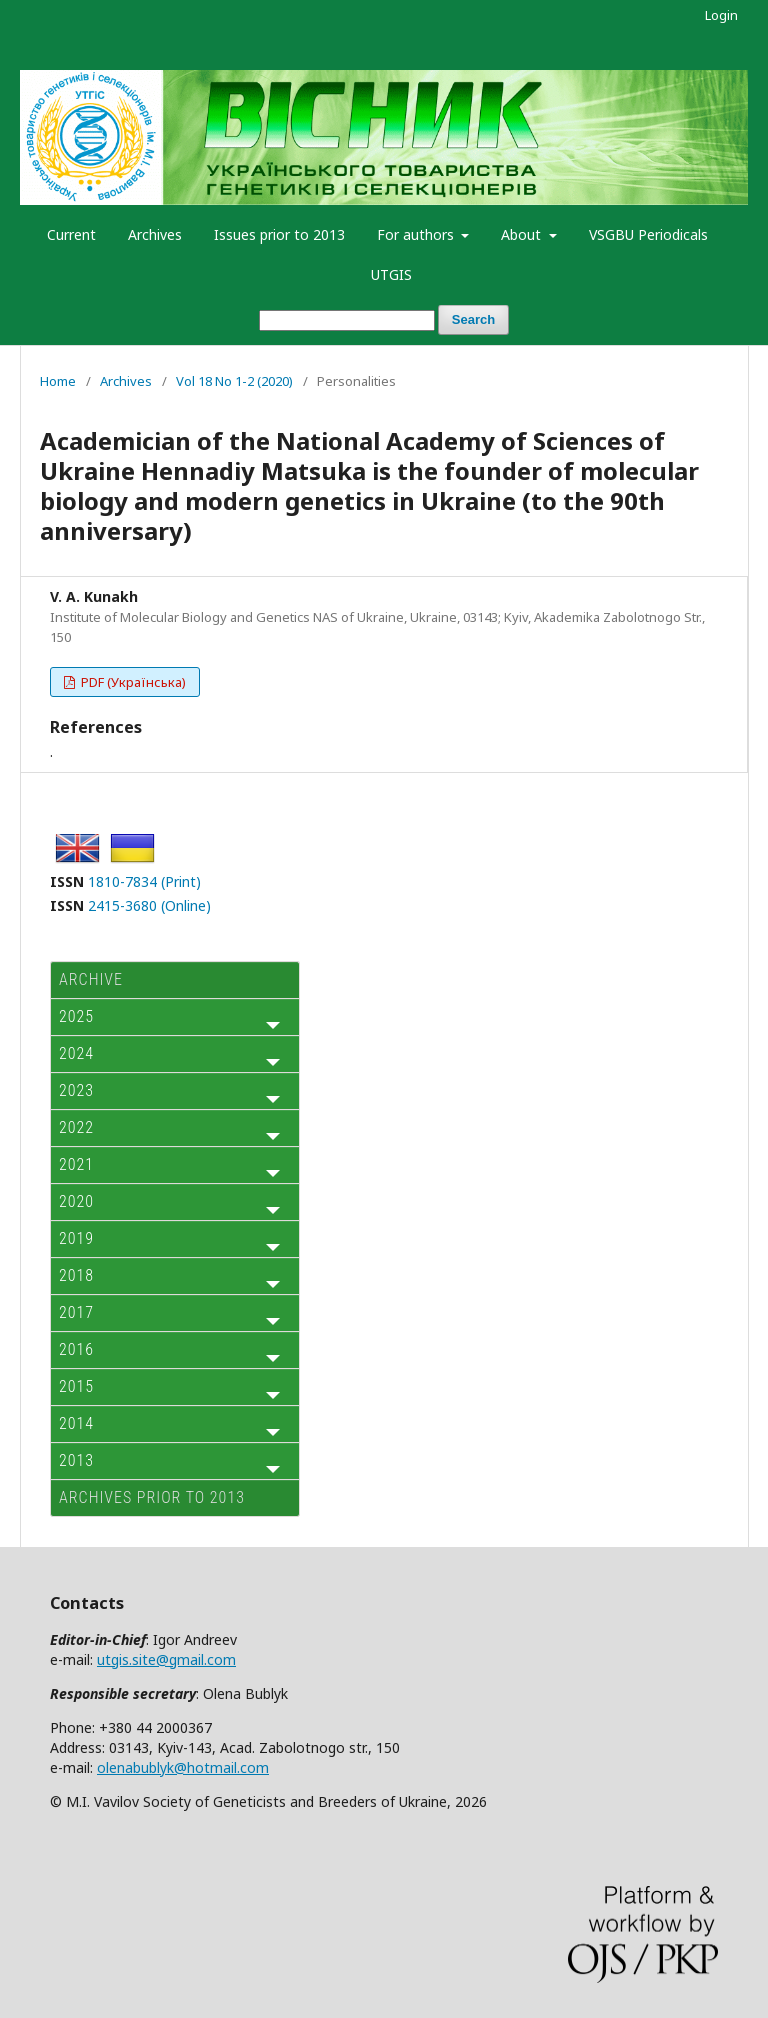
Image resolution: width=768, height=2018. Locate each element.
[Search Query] (347, 320)
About (523, 234)
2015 (76, 1386)
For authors (417, 234)
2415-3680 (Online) (149, 905)
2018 (76, 1275)
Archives (155, 234)
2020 (76, 1201)
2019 (76, 1238)
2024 (76, 1053)
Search (473, 319)
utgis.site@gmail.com (166, 1659)
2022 (76, 1127)
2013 (76, 1460)
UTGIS (391, 274)
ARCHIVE (91, 979)
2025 (76, 1016)
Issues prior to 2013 (279, 234)
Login (721, 15)
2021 (76, 1164)
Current (71, 234)
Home (58, 381)
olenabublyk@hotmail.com (183, 1767)
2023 (76, 1090)
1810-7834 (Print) (144, 881)
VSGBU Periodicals (648, 234)
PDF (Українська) (132, 682)
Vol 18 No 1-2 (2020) (234, 381)
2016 (76, 1349)
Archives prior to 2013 (152, 1497)
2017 (76, 1312)
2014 (76, 1423)
